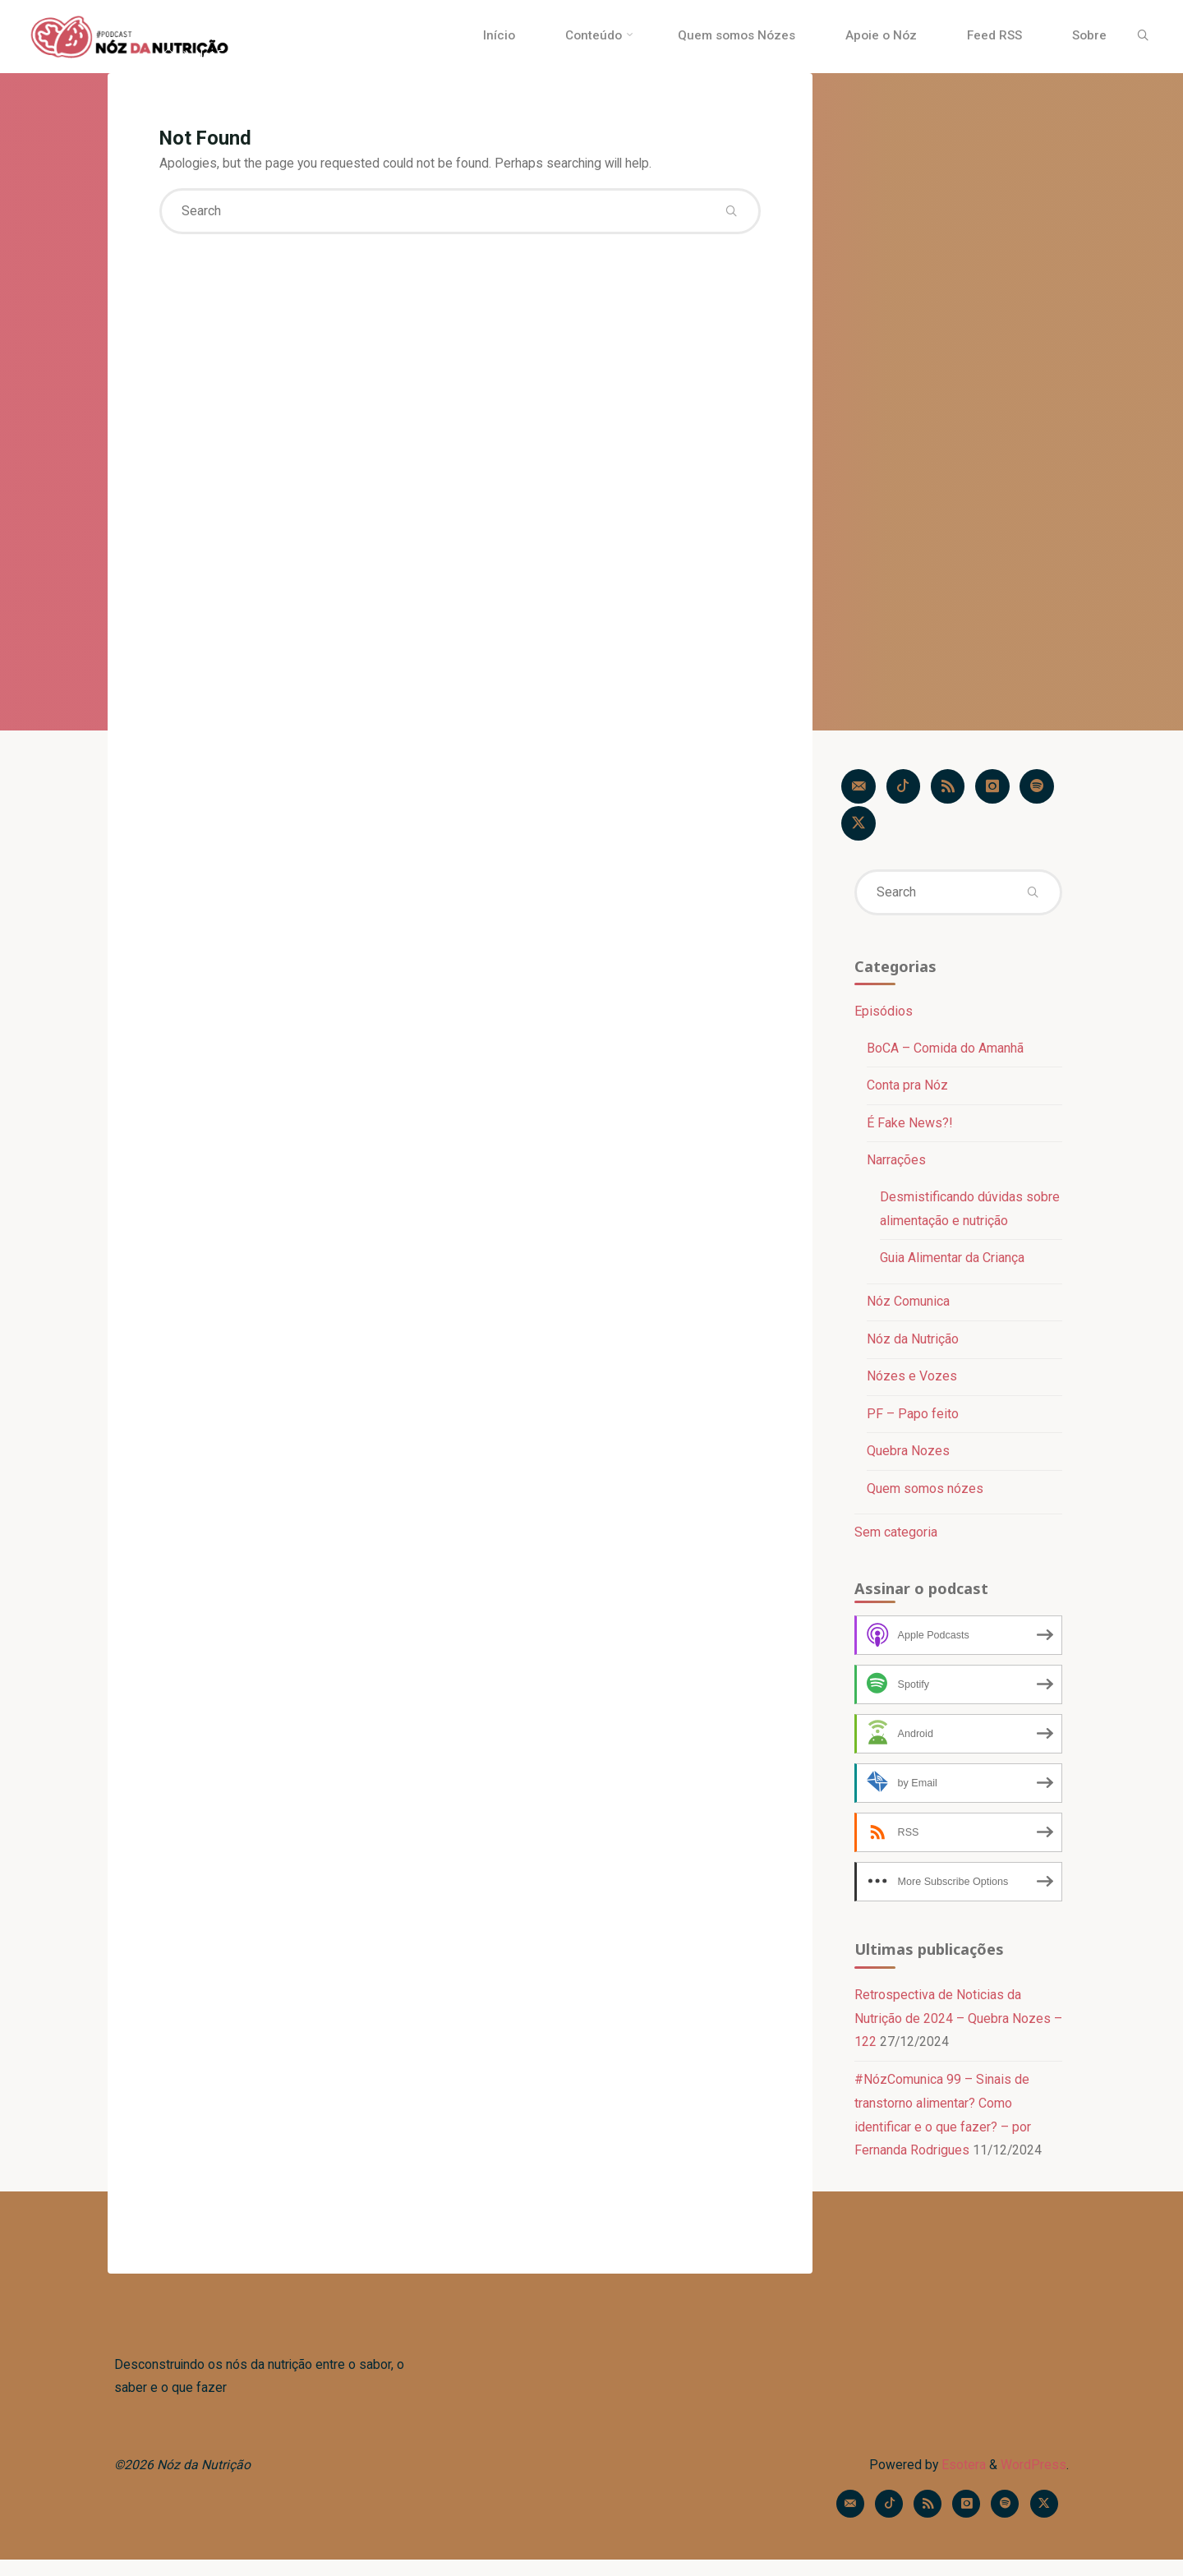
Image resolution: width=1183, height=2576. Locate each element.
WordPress (1033, 2479)
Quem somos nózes (925, 1497)
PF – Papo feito (913, 1421)
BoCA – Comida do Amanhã (945, 1053)
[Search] (1138, 36)
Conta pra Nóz (907, 1091)
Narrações (896, 1166)
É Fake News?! (910, 1128)
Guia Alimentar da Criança (952, 1264)
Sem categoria (895, 1541)
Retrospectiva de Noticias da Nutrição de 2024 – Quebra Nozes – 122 (952, 2029)
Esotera (961, 2479)
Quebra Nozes (908, 1459)
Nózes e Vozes (912, 1383)
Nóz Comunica (908, 1308)
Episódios (883, 1016)
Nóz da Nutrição (913, 1346)
